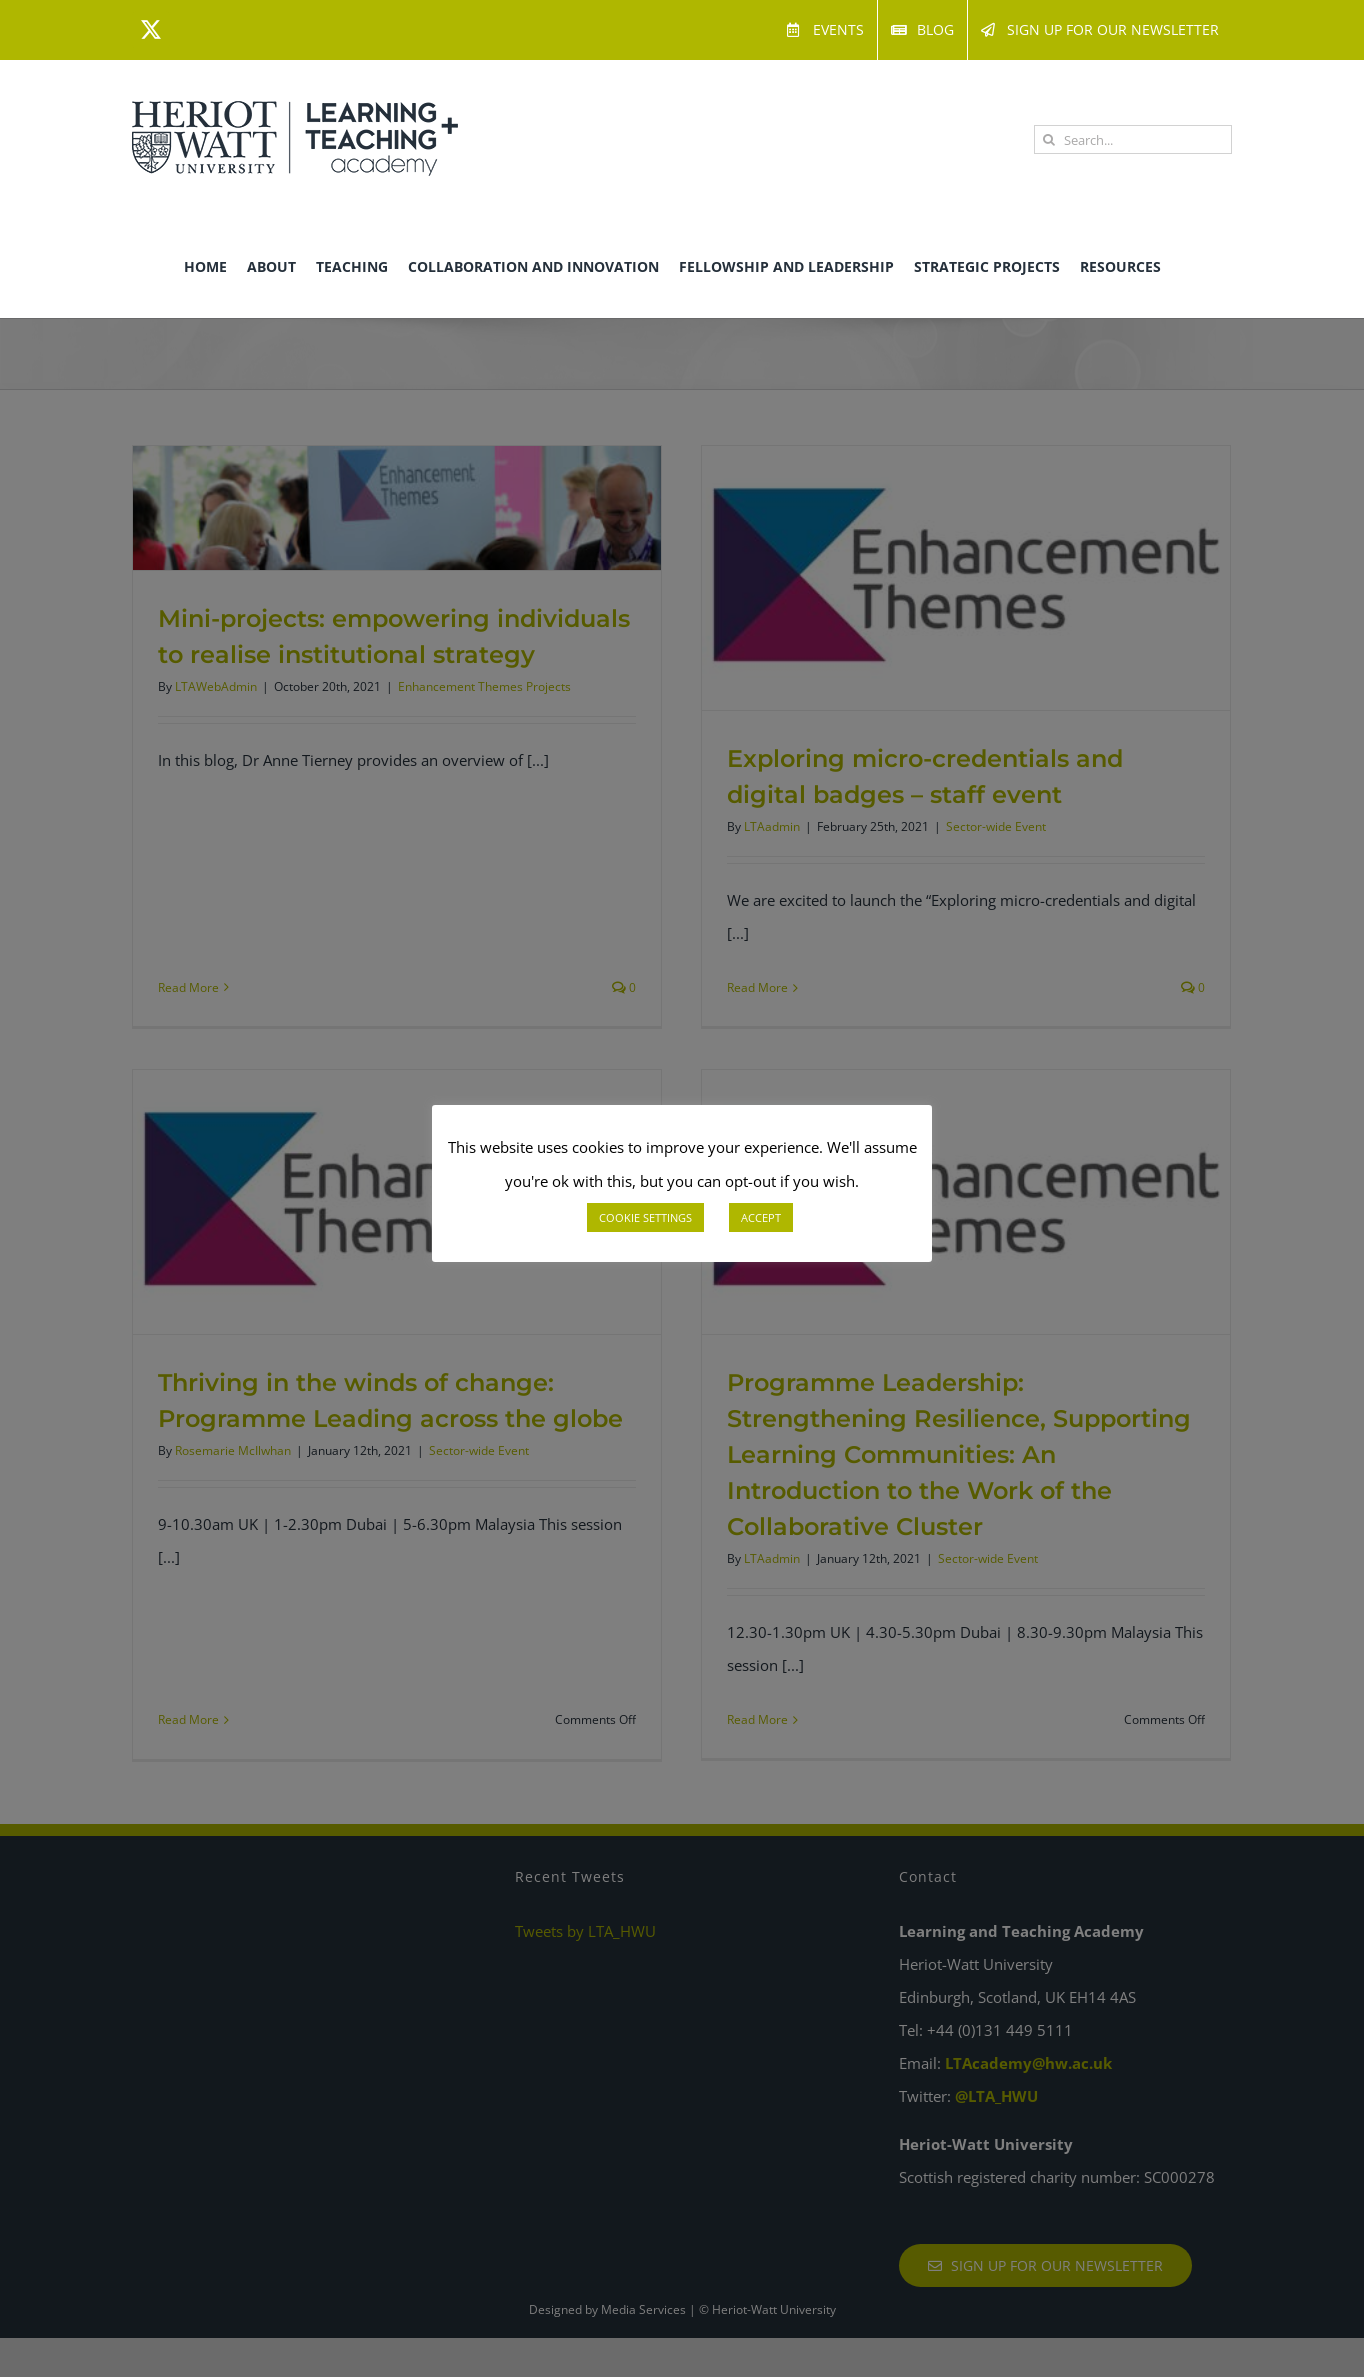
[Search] (1048, 139)
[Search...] (1133, 139)
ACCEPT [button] (761, 1217)
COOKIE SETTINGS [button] (645, 1217)
